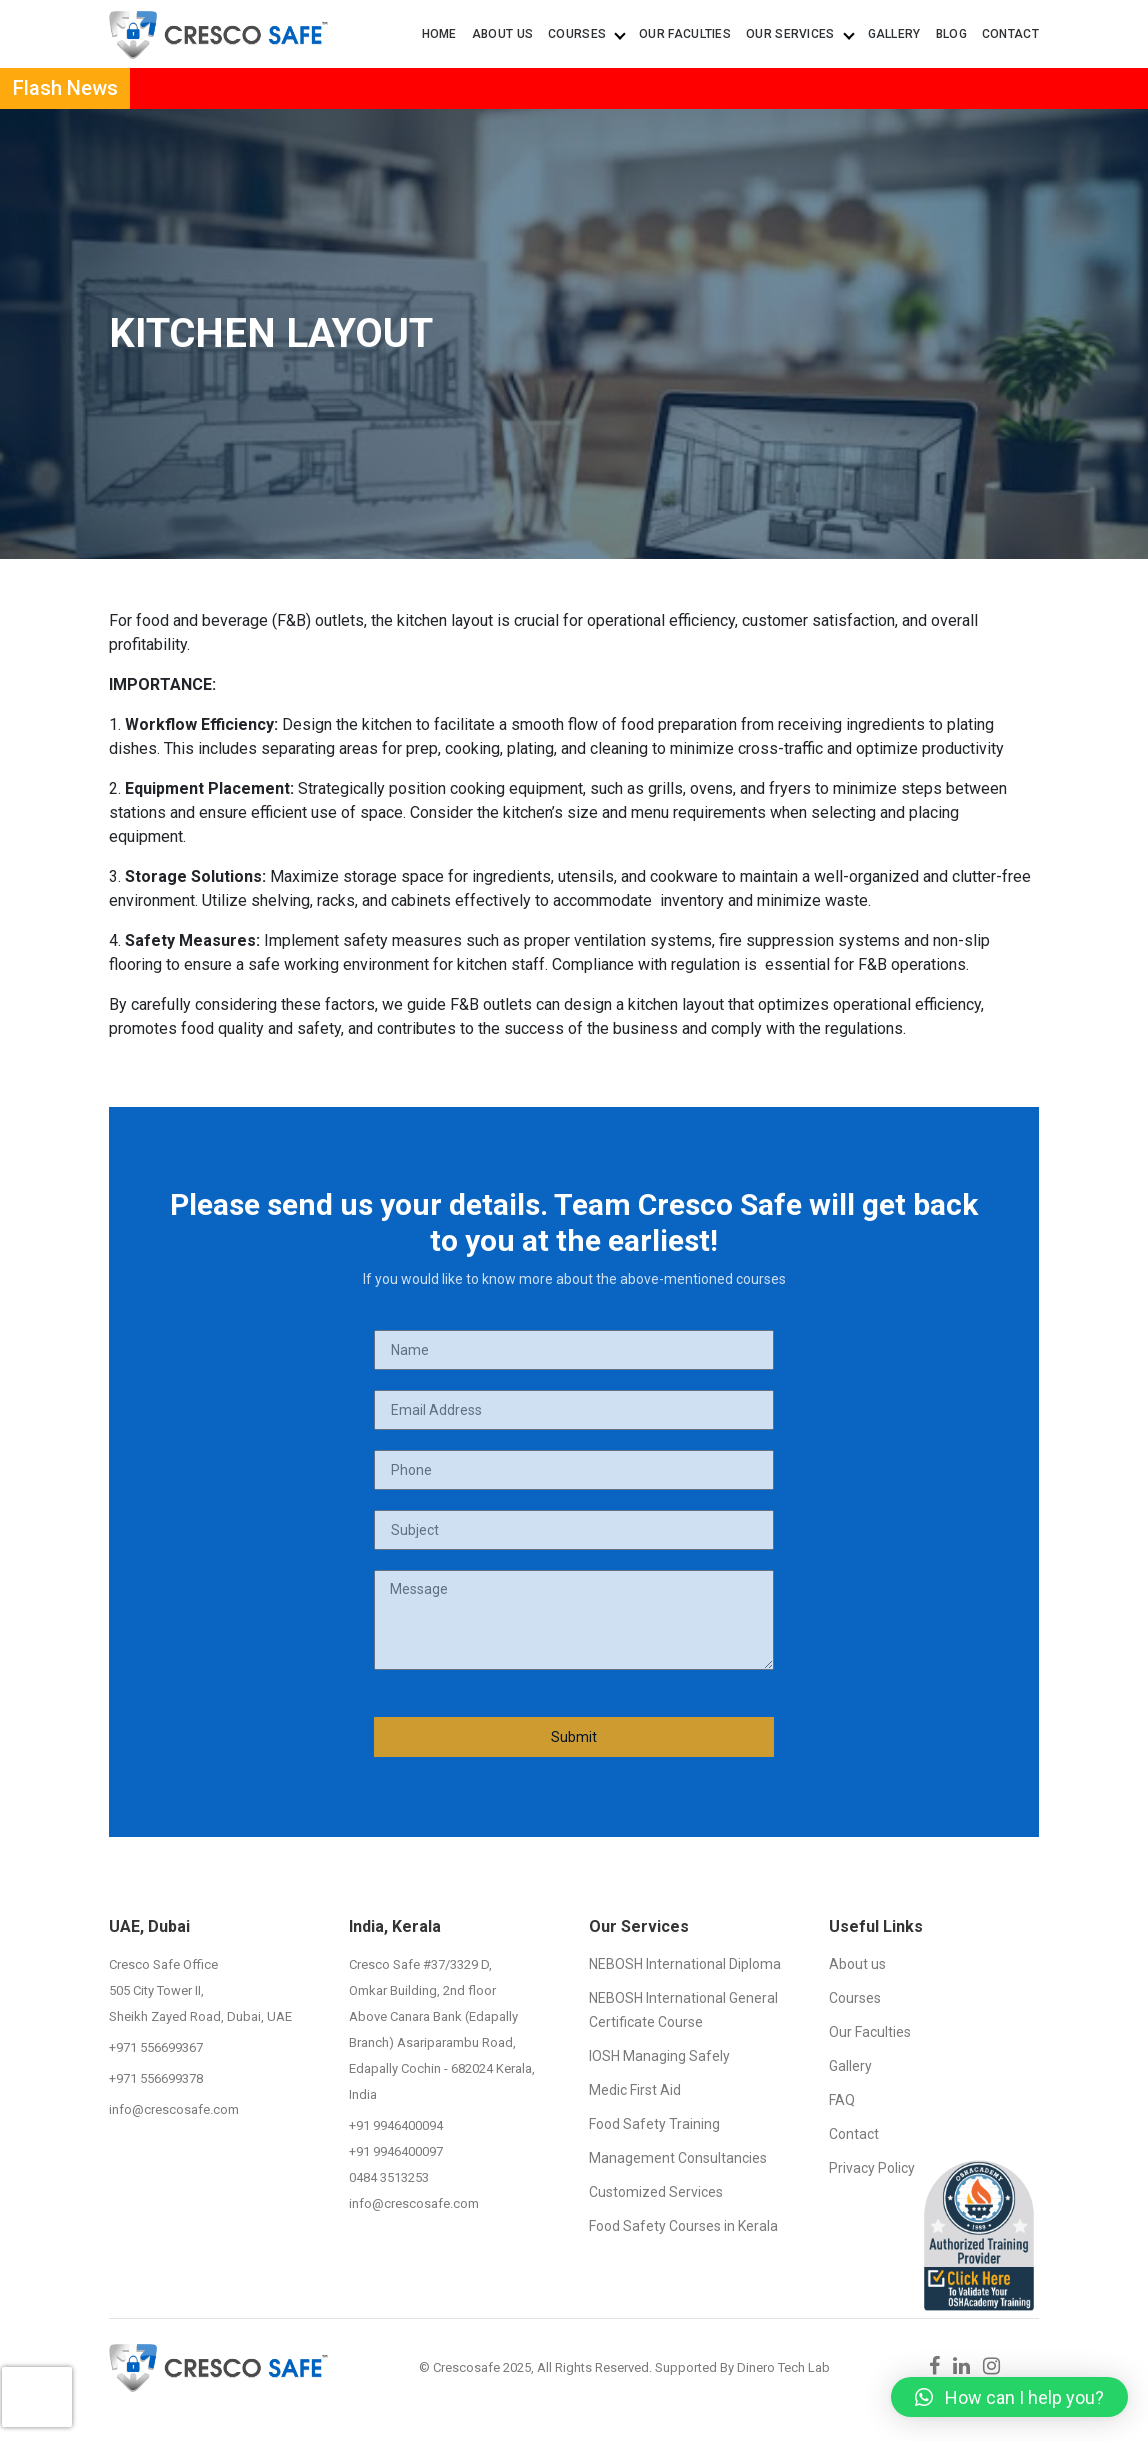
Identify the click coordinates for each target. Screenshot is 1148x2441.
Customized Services (656, 2192)
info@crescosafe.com (174, 2109)
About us (502, 34)
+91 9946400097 (396, 2151)
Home (439, 34)
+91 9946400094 (396, 2125)
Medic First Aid (635, 2090)
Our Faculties (685, 34)
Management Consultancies (678, 2158)
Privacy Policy (872, 2168)
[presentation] (37, 2376)
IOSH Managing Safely (659, 2056)
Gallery (894, 34)
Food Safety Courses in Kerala (683, 2226)
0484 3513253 (389, 2177)
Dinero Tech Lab (783, 2367)
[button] (1009, 2397)
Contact (1010, 34)
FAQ (842, 2100)
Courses (586, 34)
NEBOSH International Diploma (685, 1964)
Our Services (799, 34)
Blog (951, 34)
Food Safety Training (654, 2124)
